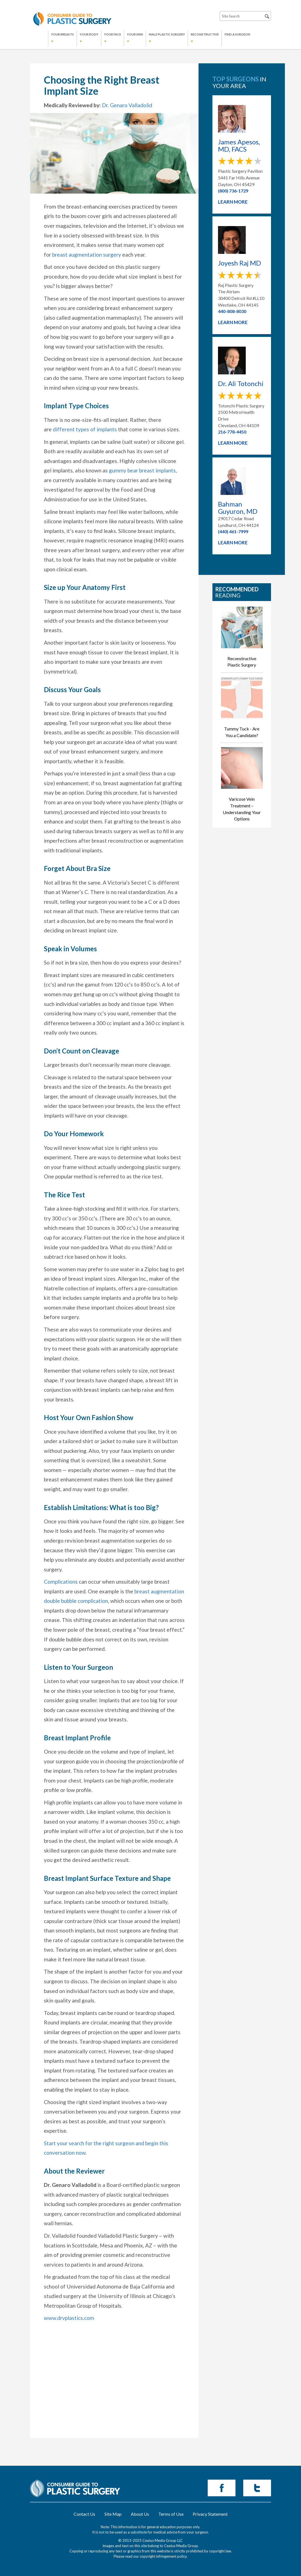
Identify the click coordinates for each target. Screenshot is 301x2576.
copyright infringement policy (163, 2556)
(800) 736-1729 (233, 190)
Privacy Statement (210, 2514)
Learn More (233, 202)
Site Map (113, 2514)
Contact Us (84, 2514)
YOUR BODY (89, 34)
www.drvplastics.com (69, 2318)
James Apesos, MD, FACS (239, 145)
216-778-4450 (232, 431)
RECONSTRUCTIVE (205, 34)
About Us (140, 2514)
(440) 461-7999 (233, 531)
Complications (61, 1581)
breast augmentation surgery (86, 254)
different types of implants (85, 429)
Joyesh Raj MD (239, 263)
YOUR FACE (112, 34)
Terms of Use (171, 2514)
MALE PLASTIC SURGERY (167, 34)
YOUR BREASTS (62, 34)
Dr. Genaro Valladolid (127, 105)
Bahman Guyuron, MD (237, 507)
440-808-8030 (232, 311)
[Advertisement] (114, 2393)
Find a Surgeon (237, 34)
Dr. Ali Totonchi (241, 383)
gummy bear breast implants (142, 470)
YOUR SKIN (135, 34)
